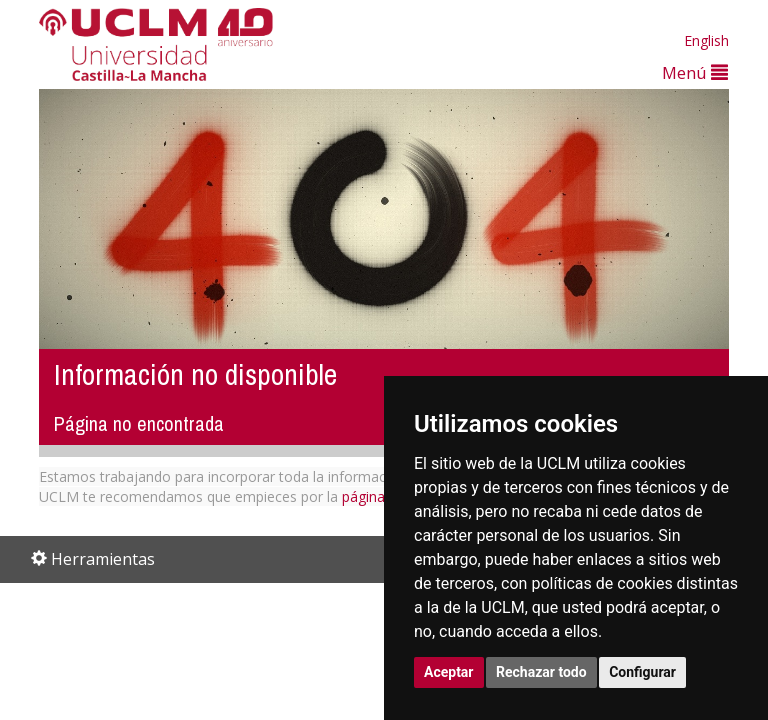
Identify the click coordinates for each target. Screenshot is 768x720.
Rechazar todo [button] (541, 672)
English (706, 40)
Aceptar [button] (449, 672)
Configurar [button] (642, 672)
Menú (695, 72)
